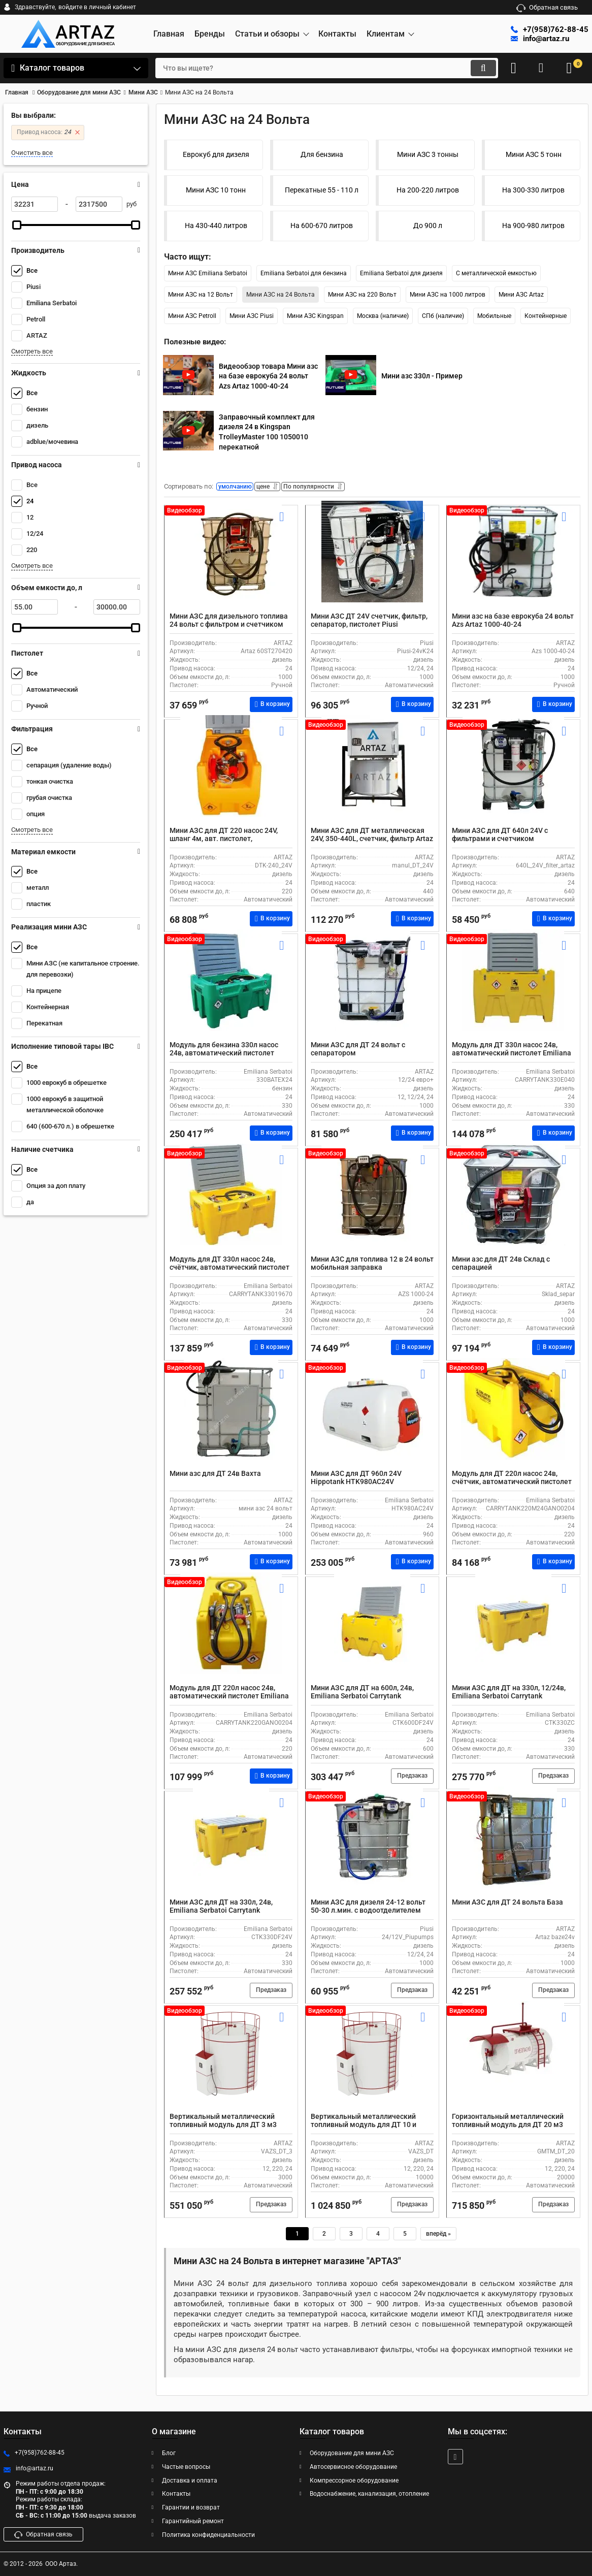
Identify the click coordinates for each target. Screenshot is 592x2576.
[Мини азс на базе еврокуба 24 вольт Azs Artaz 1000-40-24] (513, 564)
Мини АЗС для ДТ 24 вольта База (507, 1905)
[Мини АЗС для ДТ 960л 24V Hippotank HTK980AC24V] (372, 1421)
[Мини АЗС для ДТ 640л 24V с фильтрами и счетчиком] (513, 778)
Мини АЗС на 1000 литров (447, 294)
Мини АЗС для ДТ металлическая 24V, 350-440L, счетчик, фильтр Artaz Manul (372, 841)
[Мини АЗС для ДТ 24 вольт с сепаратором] (372, 992)
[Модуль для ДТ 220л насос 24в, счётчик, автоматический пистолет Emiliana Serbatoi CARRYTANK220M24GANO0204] (513, 1421)
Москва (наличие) (383, 315)
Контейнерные (545, 315)
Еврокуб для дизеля (216, 154)
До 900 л (427, 225)
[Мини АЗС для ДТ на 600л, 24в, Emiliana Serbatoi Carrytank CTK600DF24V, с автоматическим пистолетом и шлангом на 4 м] (372, 1635)
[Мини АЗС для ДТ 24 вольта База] (513, 1850)
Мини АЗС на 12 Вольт (200, 294)
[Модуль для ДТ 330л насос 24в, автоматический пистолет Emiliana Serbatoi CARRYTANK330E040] (513, 992)
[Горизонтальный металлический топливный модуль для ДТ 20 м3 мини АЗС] (513, 2064)
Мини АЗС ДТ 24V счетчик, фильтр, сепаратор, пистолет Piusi (369, 623)
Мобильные (494, 315)
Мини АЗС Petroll (192, 315)
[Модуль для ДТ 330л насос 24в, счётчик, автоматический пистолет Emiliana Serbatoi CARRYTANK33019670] (231, 1207)
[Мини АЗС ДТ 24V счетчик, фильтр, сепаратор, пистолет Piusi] (372, 564)
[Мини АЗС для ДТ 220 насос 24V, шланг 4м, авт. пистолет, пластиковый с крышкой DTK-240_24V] (231, 778)
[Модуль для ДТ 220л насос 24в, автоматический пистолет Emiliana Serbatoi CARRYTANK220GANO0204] (231, 1635)
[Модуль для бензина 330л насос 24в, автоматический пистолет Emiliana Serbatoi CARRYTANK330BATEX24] (231, 992)
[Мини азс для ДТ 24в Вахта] (231, 1421)
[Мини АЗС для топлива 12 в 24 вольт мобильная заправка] (372, 1207)
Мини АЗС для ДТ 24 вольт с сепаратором (358, 1051)
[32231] (34, 204)
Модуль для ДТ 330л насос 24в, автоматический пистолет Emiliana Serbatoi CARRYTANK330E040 (511, 1056)
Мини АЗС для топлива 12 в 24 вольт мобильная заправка (372, 1266)
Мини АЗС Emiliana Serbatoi (207, 273)
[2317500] (99, 204)
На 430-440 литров (216, 225)
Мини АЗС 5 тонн (534, 154)
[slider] (16, 225)
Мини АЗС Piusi (251, 315)
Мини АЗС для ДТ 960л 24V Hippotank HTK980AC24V (356, 1480)
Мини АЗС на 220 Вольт (362, 294)
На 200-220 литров (428, 190)
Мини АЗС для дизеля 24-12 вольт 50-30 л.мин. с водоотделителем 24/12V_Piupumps (368, 1913)
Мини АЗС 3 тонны (427, 154)
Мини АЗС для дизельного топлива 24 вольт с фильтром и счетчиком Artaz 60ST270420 (229, 627)
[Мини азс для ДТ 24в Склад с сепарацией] (513, 1207)
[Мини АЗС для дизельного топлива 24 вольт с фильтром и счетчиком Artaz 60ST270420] (231, 564)
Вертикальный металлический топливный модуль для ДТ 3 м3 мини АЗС (223, 2127)
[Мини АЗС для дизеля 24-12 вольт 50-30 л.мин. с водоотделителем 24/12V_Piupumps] (372, 1850)
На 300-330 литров (533, 190)
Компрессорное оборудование (354, 2480)
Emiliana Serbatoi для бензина (303, 273)
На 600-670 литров (321, 225)
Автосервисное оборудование (353, 2466)
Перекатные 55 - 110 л (321, 190)
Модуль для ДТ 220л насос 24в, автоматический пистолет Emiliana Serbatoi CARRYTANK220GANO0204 (229, 1699)
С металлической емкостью (496, 273)
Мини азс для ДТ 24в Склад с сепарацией (501, 1266)
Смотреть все (32, 351)
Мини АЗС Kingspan (315, 315)
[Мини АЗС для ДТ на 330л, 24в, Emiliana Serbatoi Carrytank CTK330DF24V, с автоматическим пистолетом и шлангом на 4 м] (231, 1850)
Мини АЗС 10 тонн (216, 190)
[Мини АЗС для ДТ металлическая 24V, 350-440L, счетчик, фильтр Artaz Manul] (372, 778)
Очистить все (32, 152)
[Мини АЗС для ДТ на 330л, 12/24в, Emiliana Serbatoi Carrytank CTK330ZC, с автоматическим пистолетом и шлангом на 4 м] (513, 1635)
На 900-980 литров (533, 225)
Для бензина (322, 154)
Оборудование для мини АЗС (352, 2453)
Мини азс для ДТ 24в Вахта (215, 1476)
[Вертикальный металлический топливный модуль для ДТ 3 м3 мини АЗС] (231, 2064)
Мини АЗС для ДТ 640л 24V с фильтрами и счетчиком (500, 837)
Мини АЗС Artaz (521, 294)
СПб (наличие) (443, 315)
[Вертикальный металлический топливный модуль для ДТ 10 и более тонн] (372, 2064)
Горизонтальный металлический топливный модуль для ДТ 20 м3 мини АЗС (508, 2127)
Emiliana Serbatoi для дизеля (401, 273)
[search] (315, 68)
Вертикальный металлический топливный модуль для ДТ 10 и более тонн (363, 2127)
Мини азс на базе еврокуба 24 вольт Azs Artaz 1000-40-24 (513, 623)
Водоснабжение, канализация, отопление (369, 2493)
